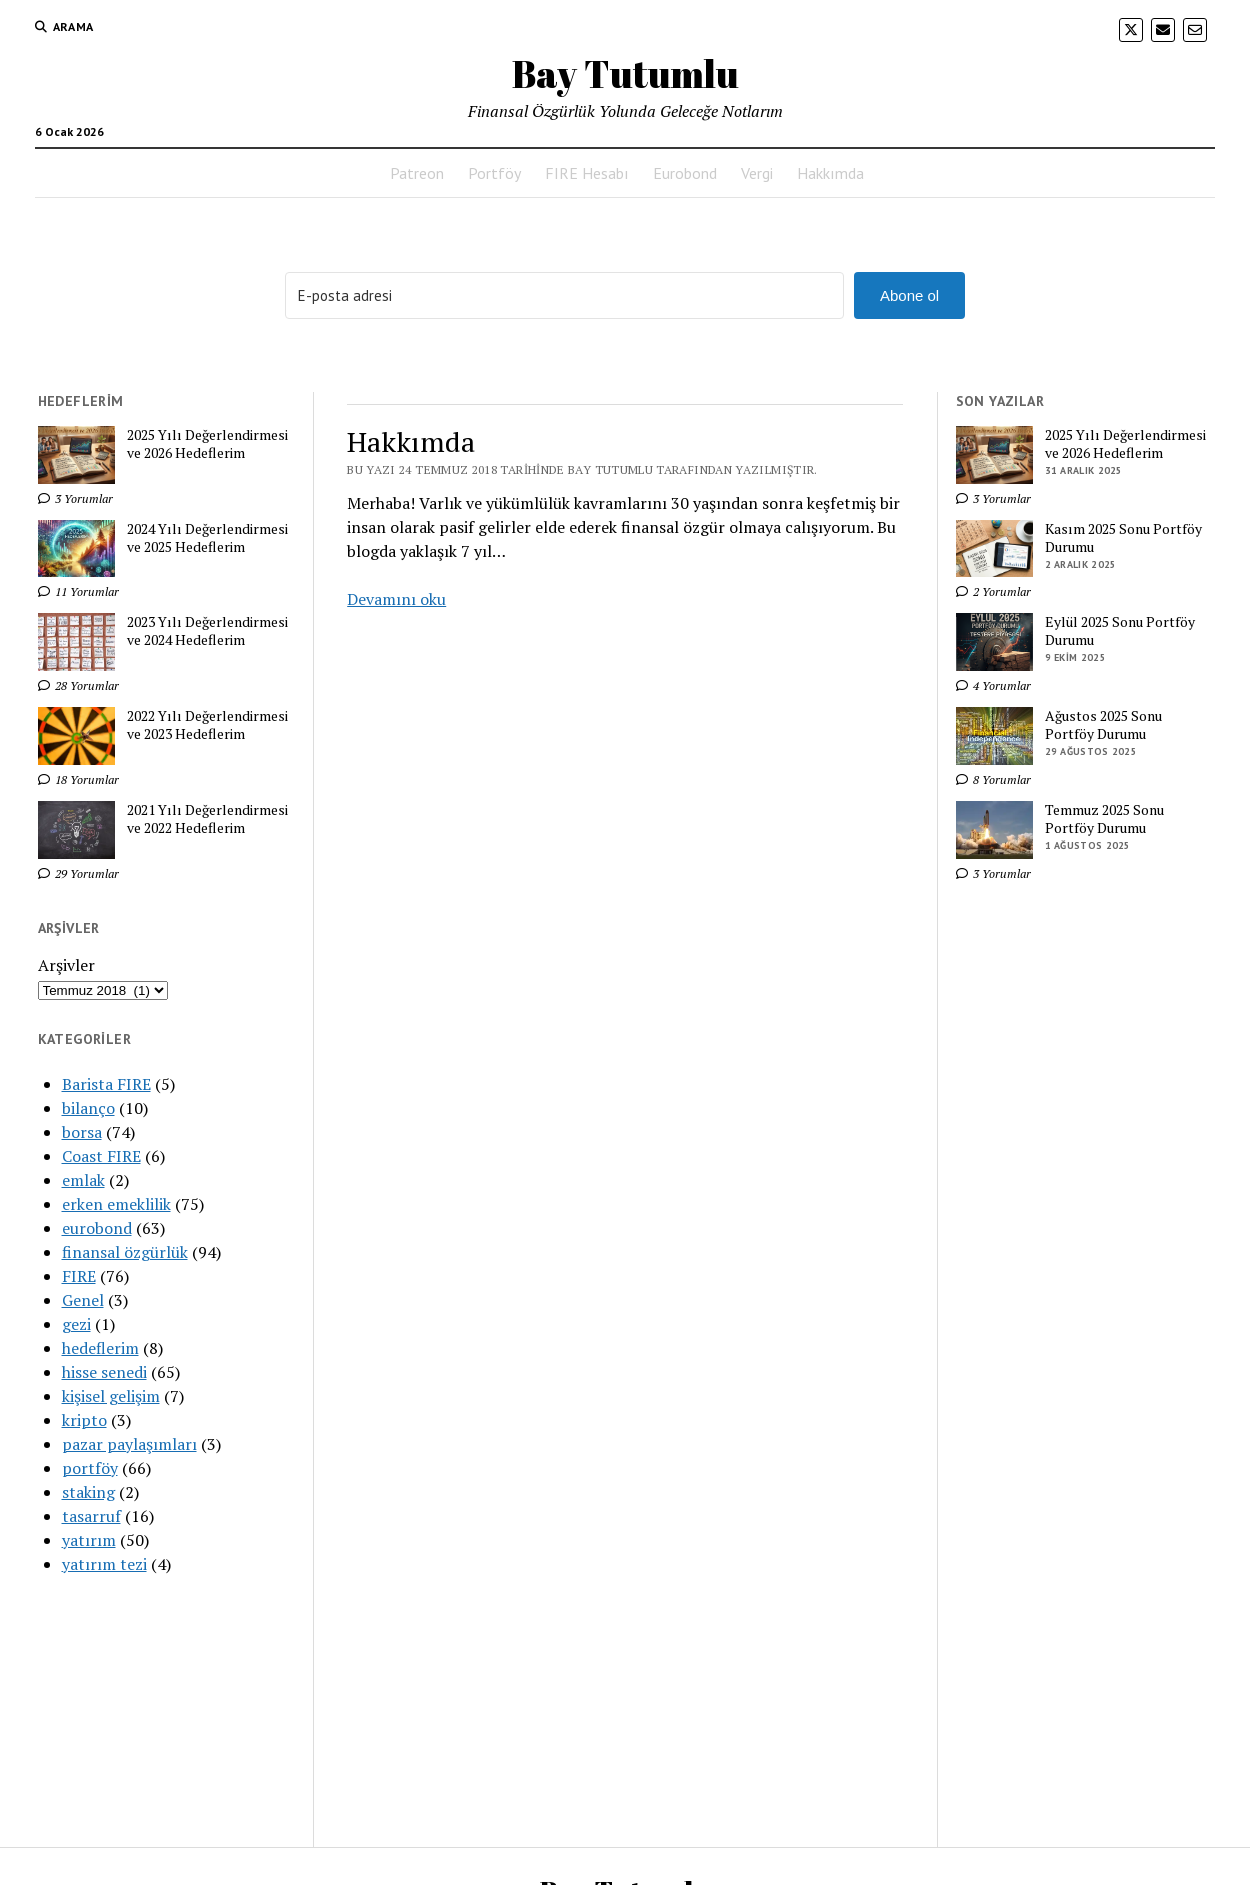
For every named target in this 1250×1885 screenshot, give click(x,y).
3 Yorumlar (75, 498)
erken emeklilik (116, 1204)
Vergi (757, 173)
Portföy (494, 173)
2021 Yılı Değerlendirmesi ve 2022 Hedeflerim (207, 819)
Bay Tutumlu (625, 73)
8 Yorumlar (993, 779)
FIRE (79, 1276)
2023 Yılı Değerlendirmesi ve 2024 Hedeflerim (207, 631)
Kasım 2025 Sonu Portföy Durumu (1123, 538)
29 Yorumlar (78, 873)
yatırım (89, 1540)
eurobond (97, 1228)
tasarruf (91, 1516)
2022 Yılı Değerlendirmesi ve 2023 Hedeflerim (207, 725)
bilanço (88, 1108)
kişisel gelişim (111, 1396)
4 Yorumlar (993, 685)
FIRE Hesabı (587, 173)
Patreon (417, 173)
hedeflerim (100, 1348)
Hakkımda (830, 173)
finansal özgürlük (125, 1252)
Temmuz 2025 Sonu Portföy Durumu (1104, 819)
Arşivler (66, 965)
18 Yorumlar (78, 779)
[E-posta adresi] (564, 295)
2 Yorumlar (993, 591)
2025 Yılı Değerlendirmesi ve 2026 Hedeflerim (207, 444)
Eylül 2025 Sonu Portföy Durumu (1120, 631)
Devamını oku (396, 599)
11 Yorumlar (78, 591)
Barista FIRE (106, 1084)
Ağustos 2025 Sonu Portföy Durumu (1103, 725)
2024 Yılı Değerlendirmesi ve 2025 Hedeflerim (207, 538)
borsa (82, 1132)
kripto (84, 1420)
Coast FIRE (101, 1156)
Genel (83, 1300)
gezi (76, 1324)
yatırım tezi (104, 1564)
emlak (83, 1180)
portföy (90, 1468)
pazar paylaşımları (129, 1444)
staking (88, 1492)
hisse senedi (104, 1372)
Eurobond (685, 173)
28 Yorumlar (78, 685)
